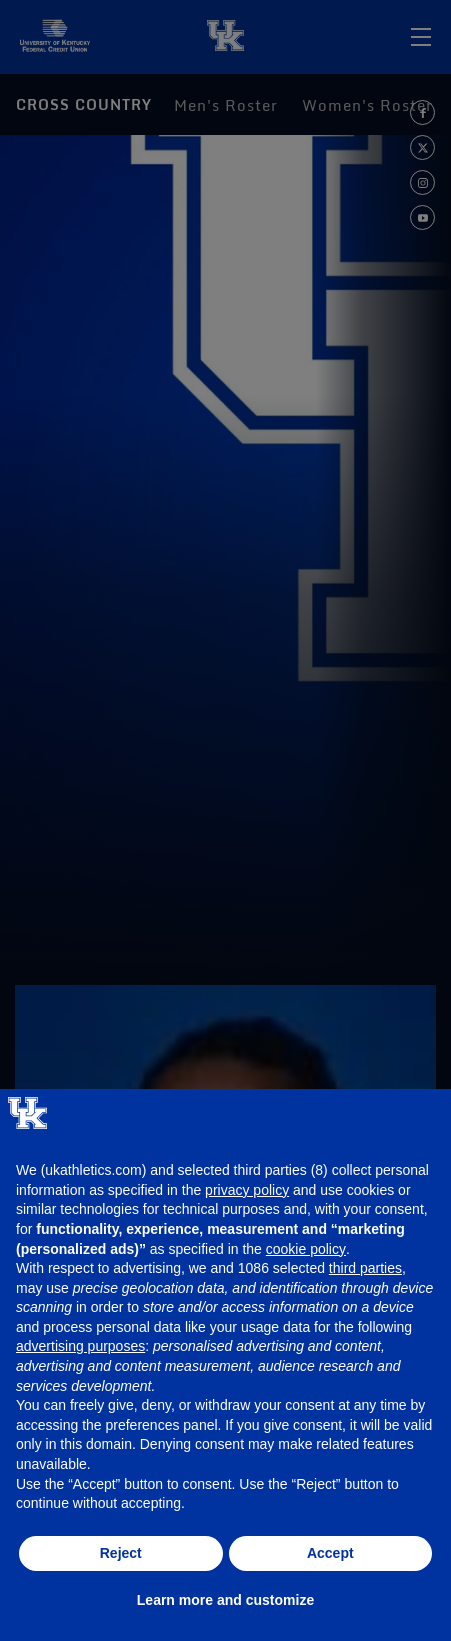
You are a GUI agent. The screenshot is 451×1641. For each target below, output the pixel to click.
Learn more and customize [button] (225, 1600)
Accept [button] (330, 1553)
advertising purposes (80, 1346)
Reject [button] (121, 1553)
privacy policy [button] (247, 1190)
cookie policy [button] (306, 1249)
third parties (365, 1268)
